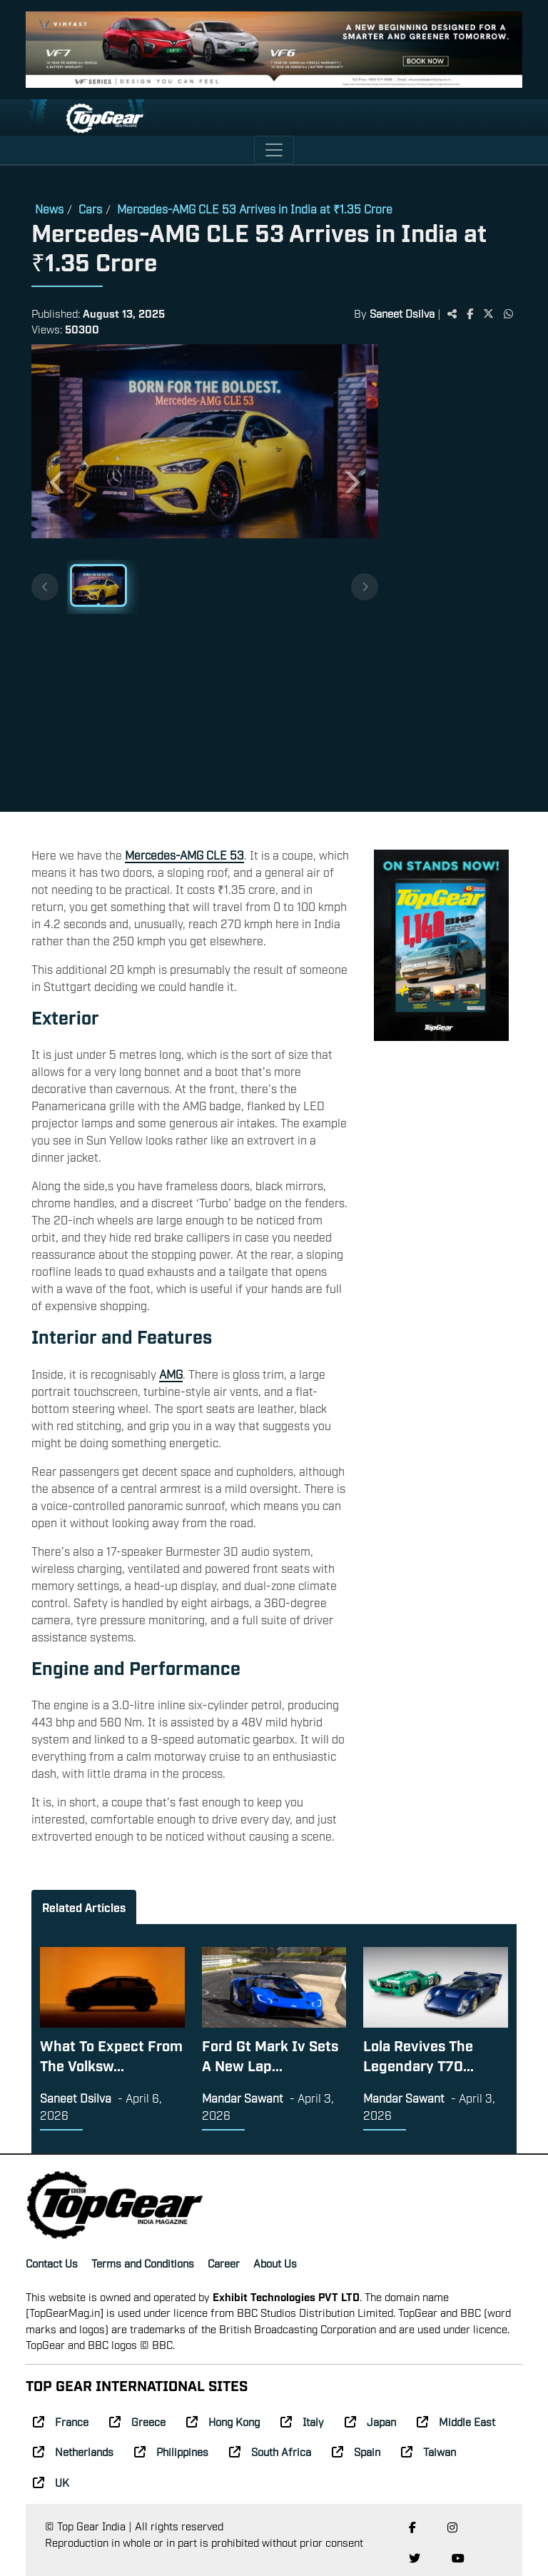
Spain (356, 2451)
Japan (370, 2421)
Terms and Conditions (142, 2262)
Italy (302, 2421)
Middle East (456, 2421)
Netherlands (73, 2451)
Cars (90, 208)
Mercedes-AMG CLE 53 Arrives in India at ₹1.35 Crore (254, 208)
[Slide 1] (98, 585)
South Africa (270, 2451)
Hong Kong (223, 2421)
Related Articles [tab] (84, 1907)
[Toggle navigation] (274, 150)
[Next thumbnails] (364, 586)
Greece (137, 2421)
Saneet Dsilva (402, 312)
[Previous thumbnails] (45, 586)
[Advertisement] (447, 580)
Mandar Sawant (242, 2098)
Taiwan (428, 2451)
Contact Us (52, 2262)
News (49, 208)
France (60, 2421)
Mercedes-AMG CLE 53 (184, 854)
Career (224, 2262)
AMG (171, 1374)
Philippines (171, 2451)
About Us (275, 2262)
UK (51, 2481)
